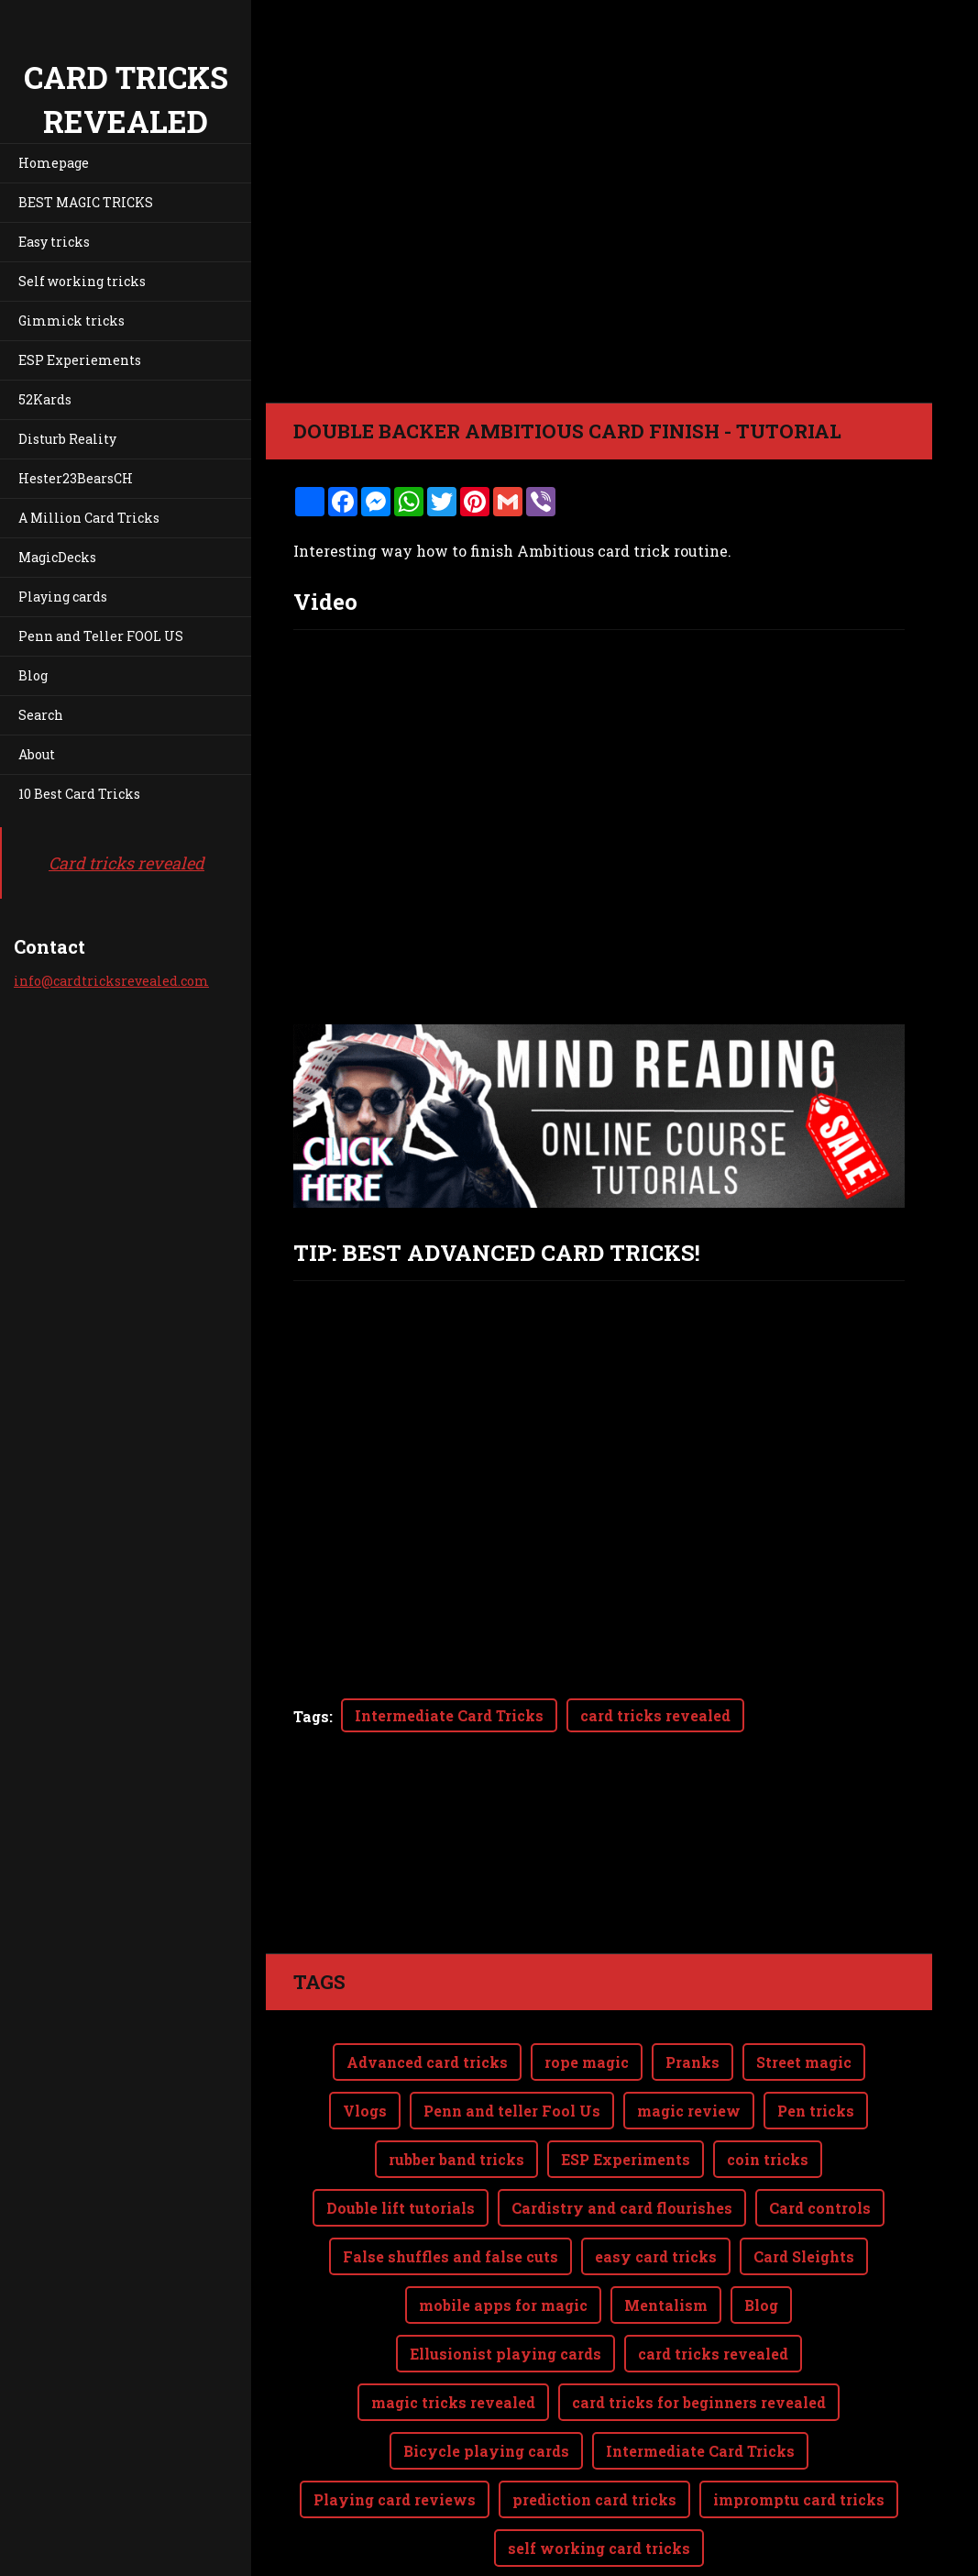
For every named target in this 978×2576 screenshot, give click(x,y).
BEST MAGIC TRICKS (85, 202)
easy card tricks (656, 2183)
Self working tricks (82, 281)
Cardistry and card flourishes (621, 2134)
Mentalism (666, 2231)
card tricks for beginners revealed (699, 2328)
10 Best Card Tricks (79, 793)
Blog (33, 675)
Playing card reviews (394, 2426)
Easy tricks (54, 241)
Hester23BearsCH (75, 478)
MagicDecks (57, 557)
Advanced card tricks (427, 1988)
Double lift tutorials (400, 2134)
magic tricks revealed (453, 2328)
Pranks (692, 1988)
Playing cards (62, 596)
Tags (311, 1716)
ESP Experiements (79, 360)
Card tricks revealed (126, 863)
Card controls (820, 2134)
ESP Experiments (625, 2085)
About (36, 754)
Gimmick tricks (71, 320)
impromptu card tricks (799, 2426)
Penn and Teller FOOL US (100, 636)
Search (40, 715)
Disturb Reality (67, 439)
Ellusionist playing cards (505, 2280)
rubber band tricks (456, 2085)
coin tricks (767, 2085)
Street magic (804, 1988)
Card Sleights (803, 2183)
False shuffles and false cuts (450, 2183)
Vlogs (365, 2037)
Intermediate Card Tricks (449, 1715)
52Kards (44, 399)
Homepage (53, 162)
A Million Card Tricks (88, 517)
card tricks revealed (655, 1715)
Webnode (888, 2551)
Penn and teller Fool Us (511, 2037)
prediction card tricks (594, 2426)
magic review (689, 2037)
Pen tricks (815, 2037)
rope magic (586, 1988)
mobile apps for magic (503, 2231)
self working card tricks (599, 2474)
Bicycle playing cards (486, 2377)
